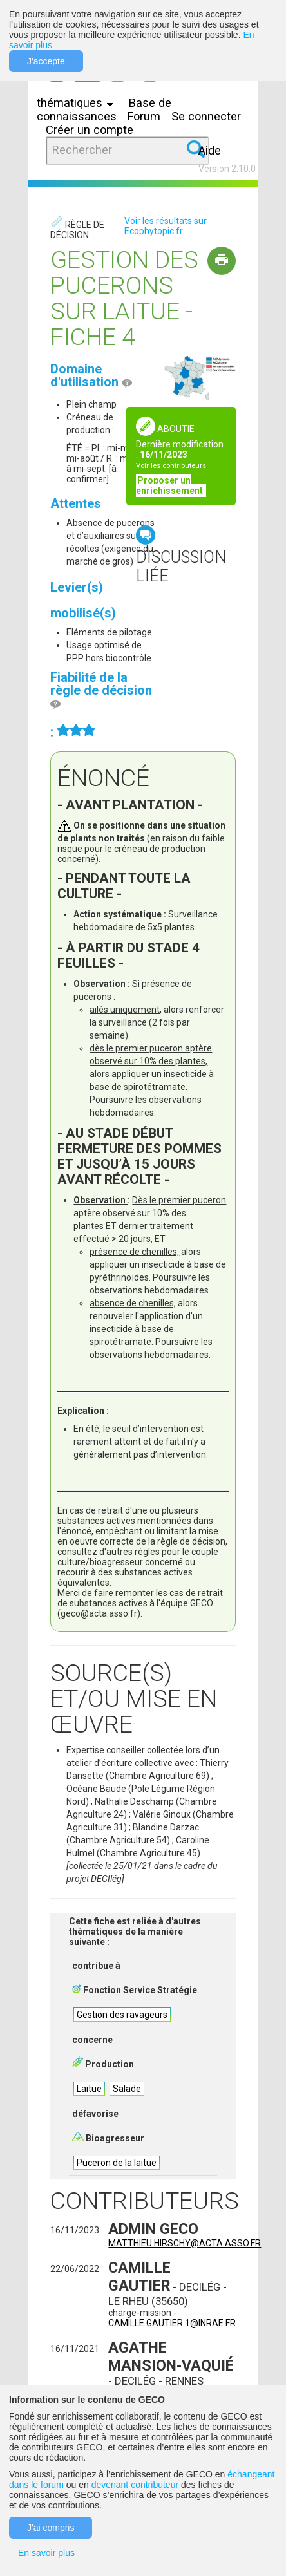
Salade (127, 2088)
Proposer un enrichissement (170, 485)
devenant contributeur (134, 2484)
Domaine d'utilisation (91, 375)
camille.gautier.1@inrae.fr (172, 2323)
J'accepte (46, 61)
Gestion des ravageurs (122, 2014)
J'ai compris (50, 2528)
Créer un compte (89, 129)
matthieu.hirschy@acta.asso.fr (184, 2243)
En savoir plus (46, 2553)
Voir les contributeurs (171, 466)
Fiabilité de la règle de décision (101, 690)
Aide (209, 150)
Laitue (89, 2088)
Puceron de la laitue (117, 2163)
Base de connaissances (104, 109)
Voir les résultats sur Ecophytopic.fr (165, 226)
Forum (144, 116)
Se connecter (206, 116)
